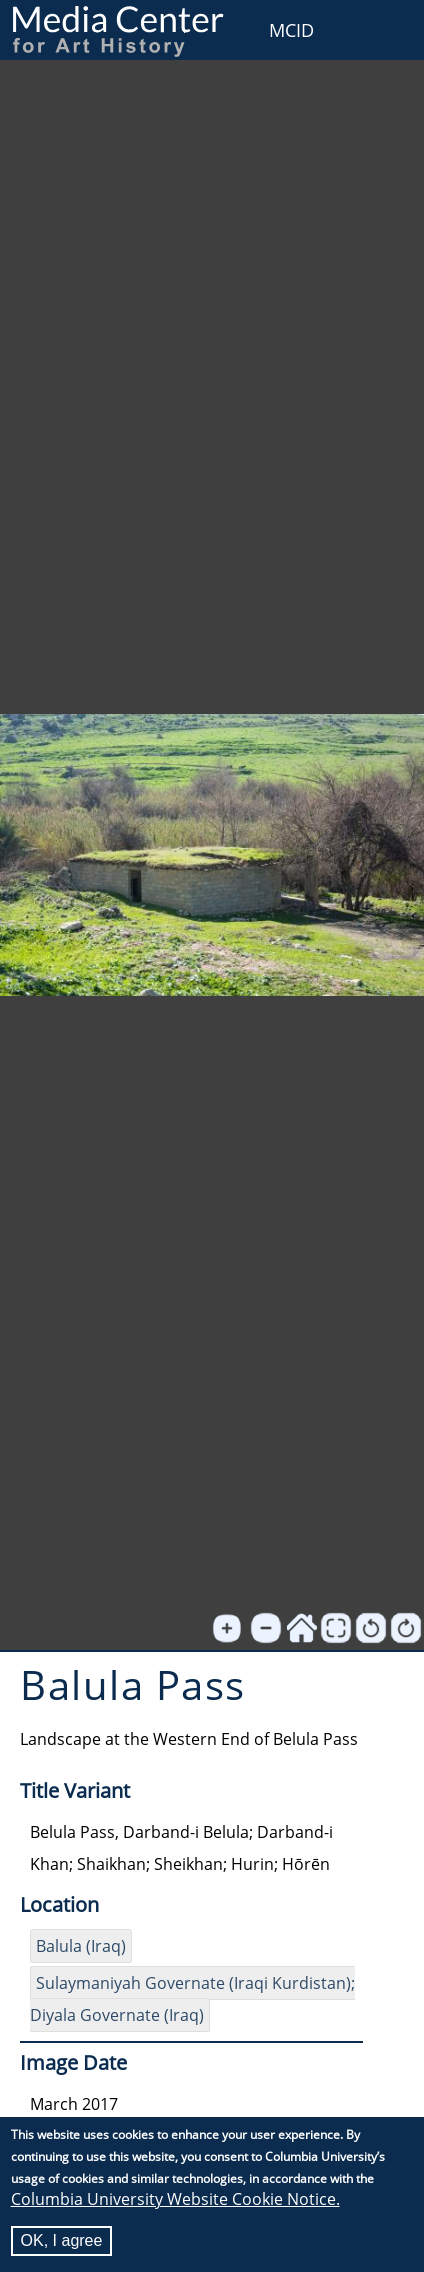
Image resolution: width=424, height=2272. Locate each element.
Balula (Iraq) (81, 1946)
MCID (291, 30)
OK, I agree (62, 2240)
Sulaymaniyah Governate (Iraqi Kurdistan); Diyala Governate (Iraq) (192, 1999)
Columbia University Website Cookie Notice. (175, 2199)
